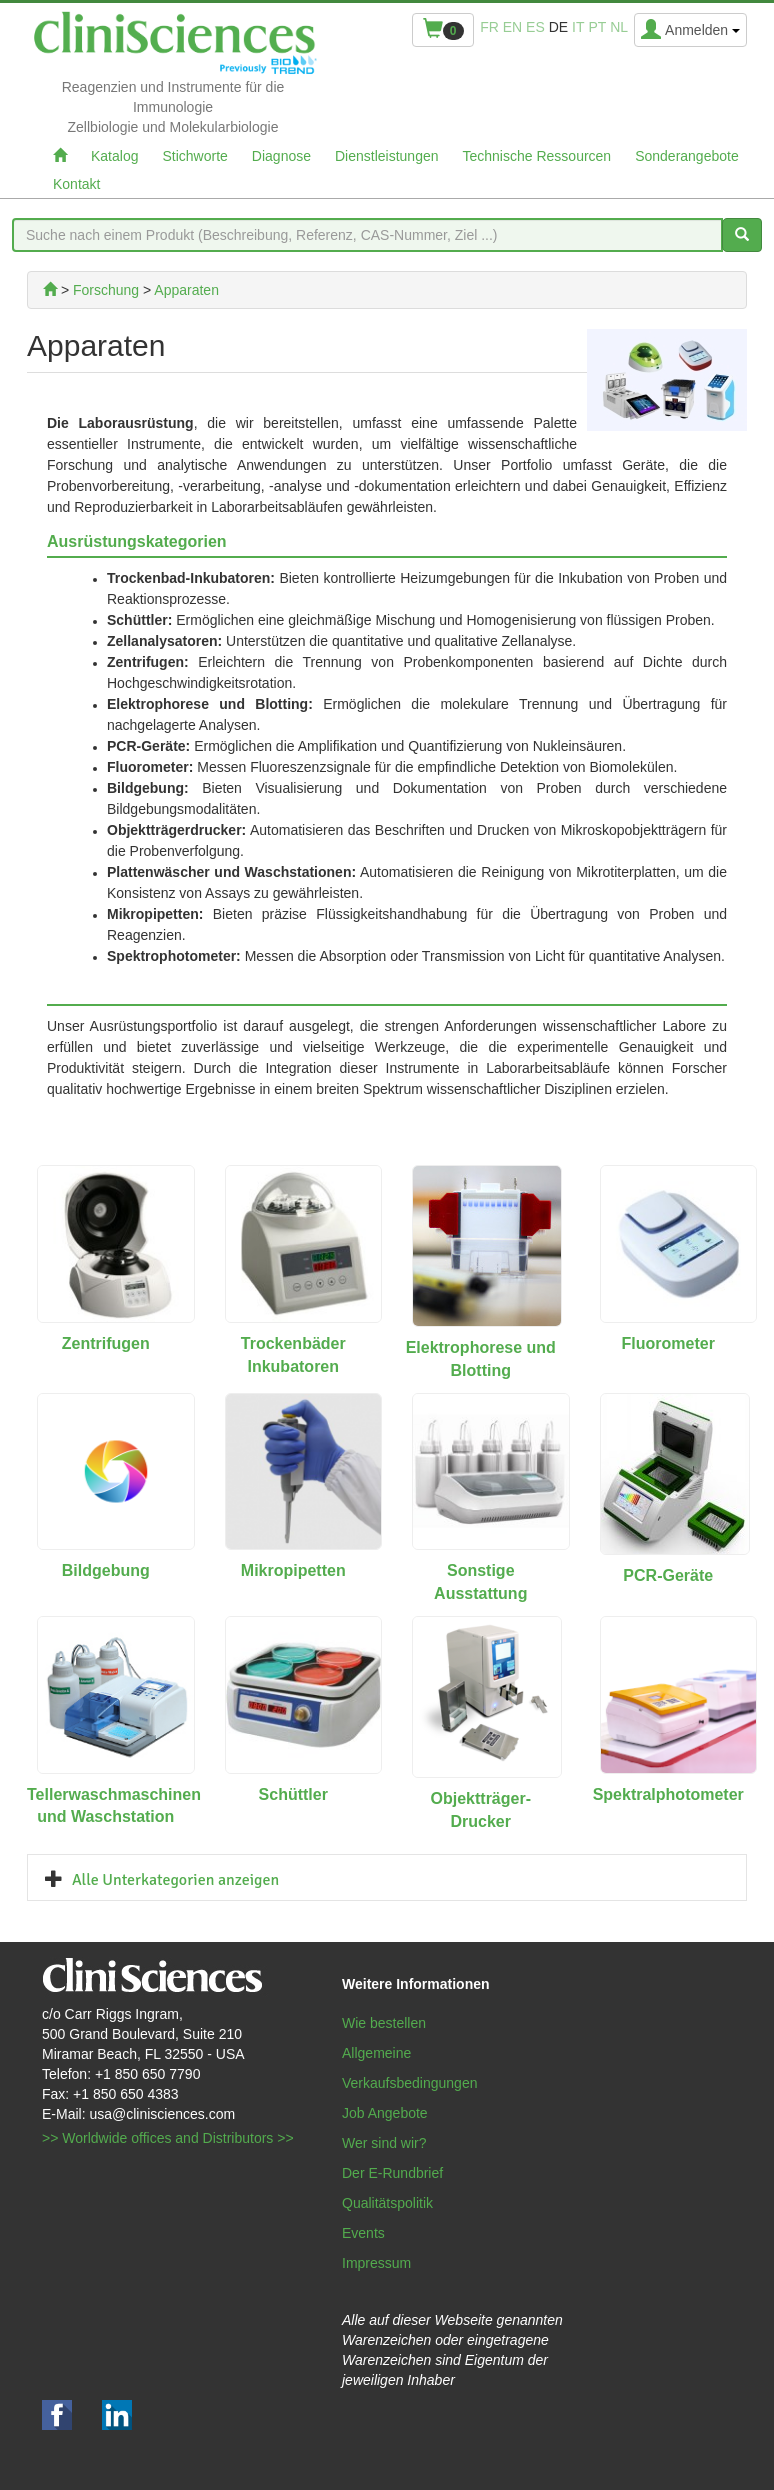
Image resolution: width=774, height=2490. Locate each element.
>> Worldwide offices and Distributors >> (168, 2138)
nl (619, 27)
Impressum (376, 2263)
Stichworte (194, 156)
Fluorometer (668, 1343)
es (535, 27)
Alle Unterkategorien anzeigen (175, 1880)
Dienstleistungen (387, 156)
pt (597, 27)
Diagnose (281, 156)
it (578, 27)
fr (489, 27)
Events (363, 2233)
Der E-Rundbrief (392, 2173)
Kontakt (76, 184)
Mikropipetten (293, 1570)
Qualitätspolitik (387, 2203)
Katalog (114, 156)
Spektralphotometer (668, 1794)
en (512, 27)
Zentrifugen (106, 1343)
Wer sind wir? (384, 2143)
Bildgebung (106, 1570)
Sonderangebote (687, 156)
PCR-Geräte (668, 1575)
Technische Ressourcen (537, 156)
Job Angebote (385, 2113)
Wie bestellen (384, 2023)
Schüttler (293, 1794)
